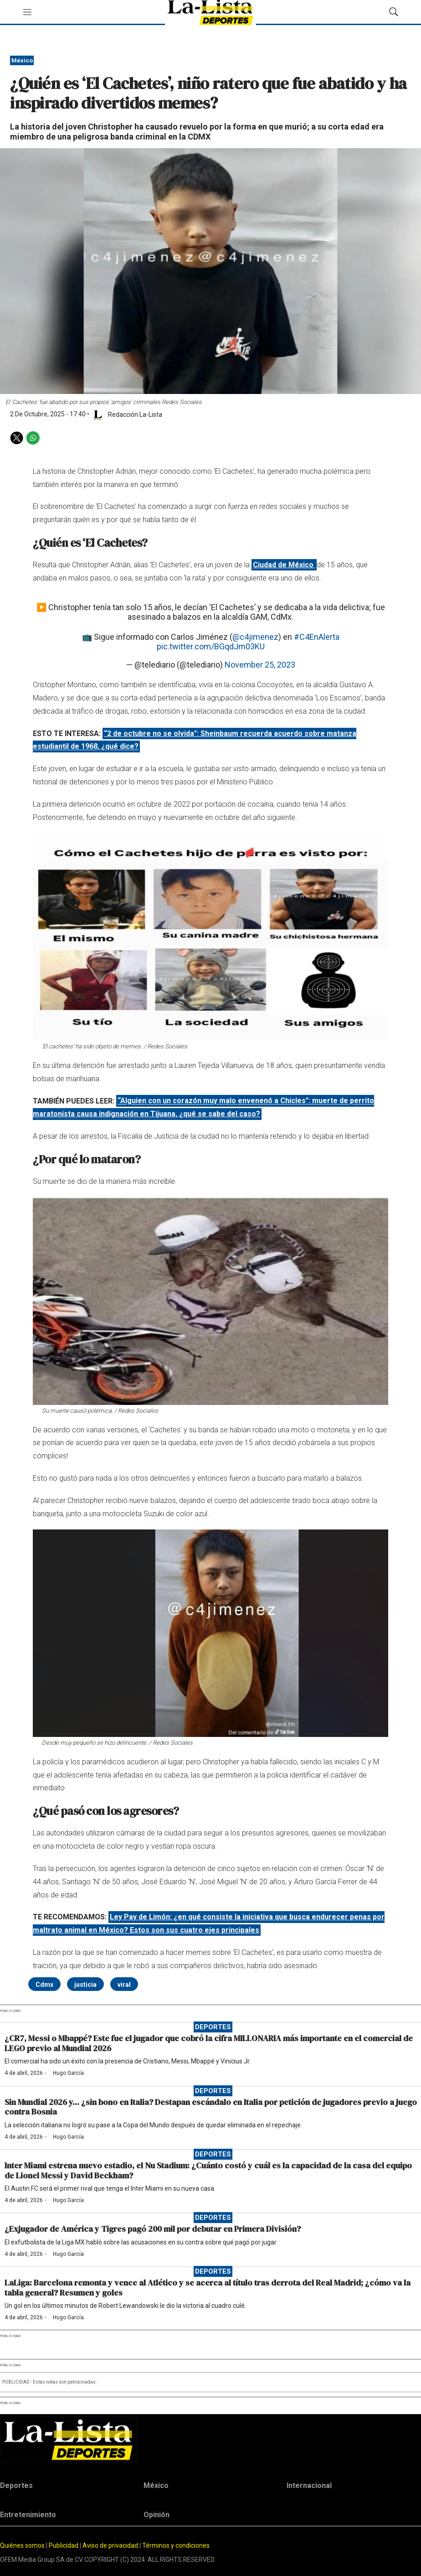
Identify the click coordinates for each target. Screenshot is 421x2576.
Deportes (213, 2027)
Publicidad (64, 2545)
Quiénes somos (22, 2545)
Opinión (156, 2514)
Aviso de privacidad (110, 2545)
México (22, 60)
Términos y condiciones (176, 2545)
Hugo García (68, 2073)
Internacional (309, 2485)
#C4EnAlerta (316, 637)
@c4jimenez (255, 637)
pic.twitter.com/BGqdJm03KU (211, 646)
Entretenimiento (28, 2514)
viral (124, 1984)
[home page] (210, 2439)
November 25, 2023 (260, 664)
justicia (85, 1984)
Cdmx (44, 1984)
